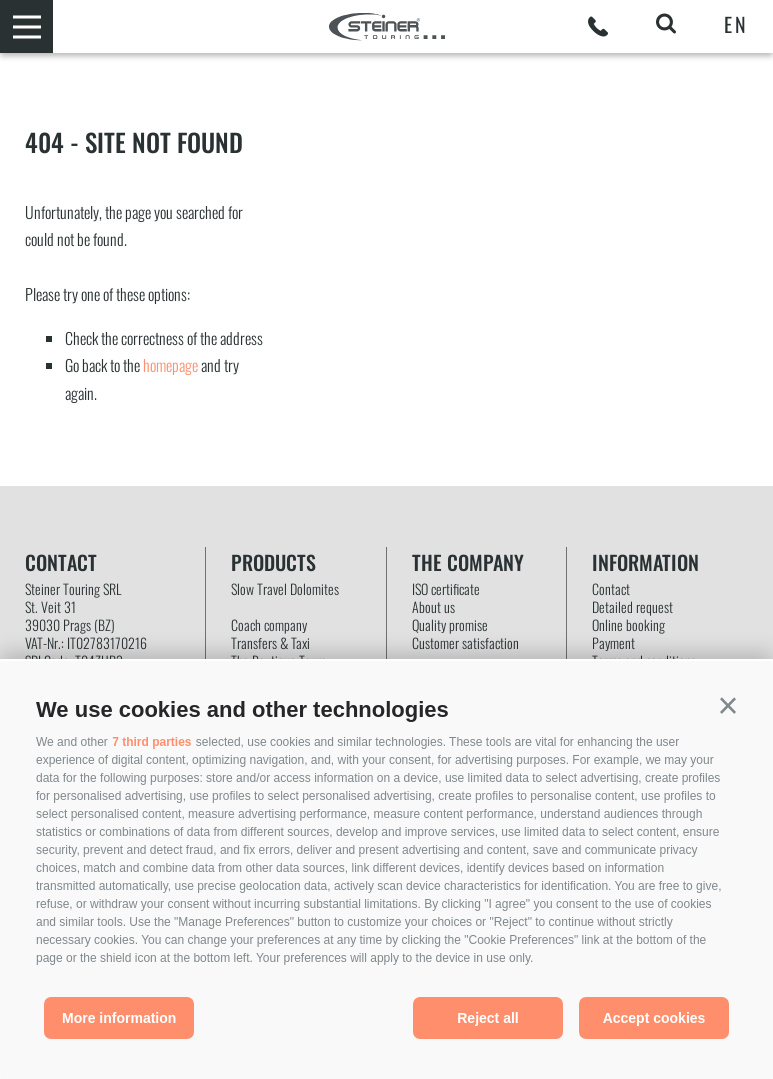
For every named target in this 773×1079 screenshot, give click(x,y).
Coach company (269, 625)
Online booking (628, 625)
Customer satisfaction (465, 643)
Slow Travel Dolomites (285, 589)
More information (119, 1018)
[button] (728, 706)
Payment (613, 643)
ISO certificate (446, 589)
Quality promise (450, 625)
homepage (170, 365)
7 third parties (151, 742)
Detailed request (632, 607)
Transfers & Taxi (270, 643)
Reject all (487, 1018)
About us (433, 607)
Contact (611, 589)
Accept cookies (654, 1018)
